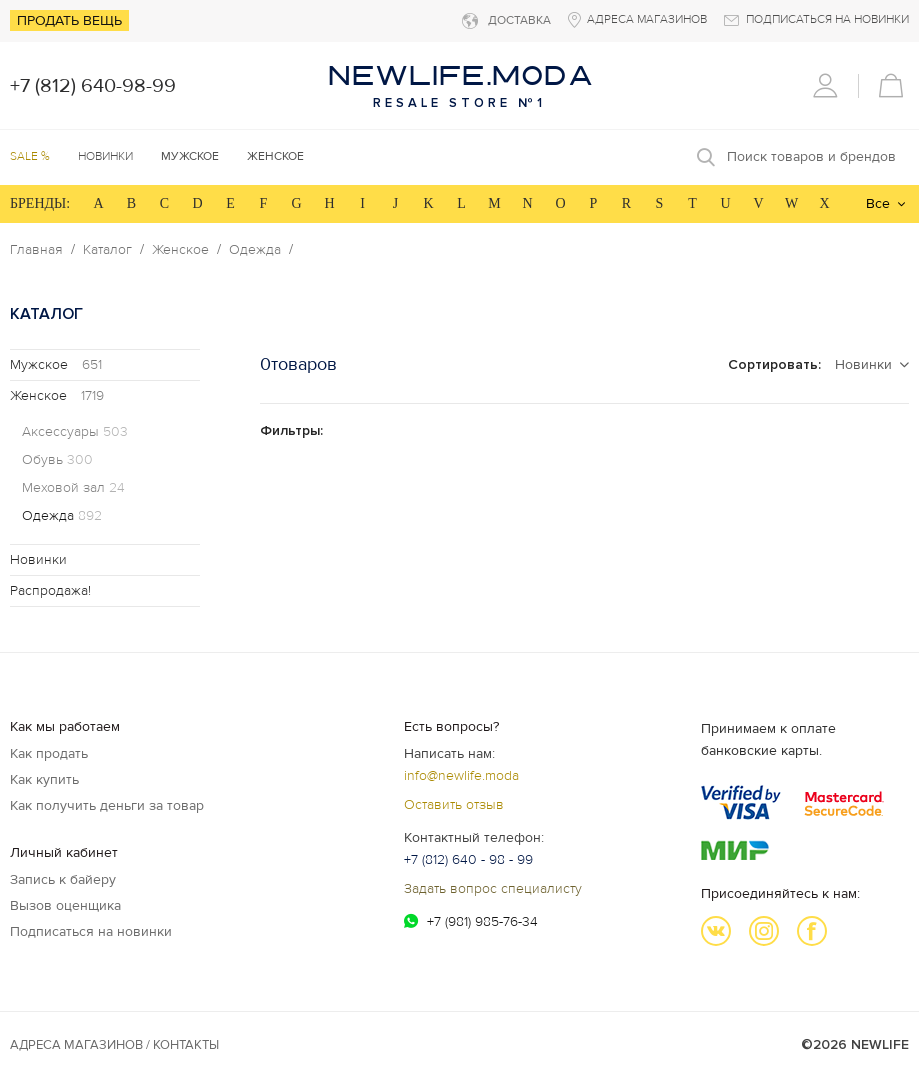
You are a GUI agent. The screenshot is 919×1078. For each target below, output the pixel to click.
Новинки (105, 156)
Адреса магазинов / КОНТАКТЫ (114, 1045)
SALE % (30, 156)
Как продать (49, 753)
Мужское (56, 364)
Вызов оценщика (65, 905)
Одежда (255, 250)
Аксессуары (75, 432)
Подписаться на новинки (91, 931)
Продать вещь (69, 20)
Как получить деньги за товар (107, 805)
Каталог (107, 250)
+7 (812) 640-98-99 (93, 86)
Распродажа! (50, 590)
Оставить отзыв (454, 804)
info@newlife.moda (461, 775)
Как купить (44, 779)
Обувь (57, 460)
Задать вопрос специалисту (493, 888)
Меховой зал (73, 488)
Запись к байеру (63, 879)
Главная (36, 250)
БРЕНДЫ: (40, 203)
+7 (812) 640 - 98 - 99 (468, 859)
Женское (180, 250)
